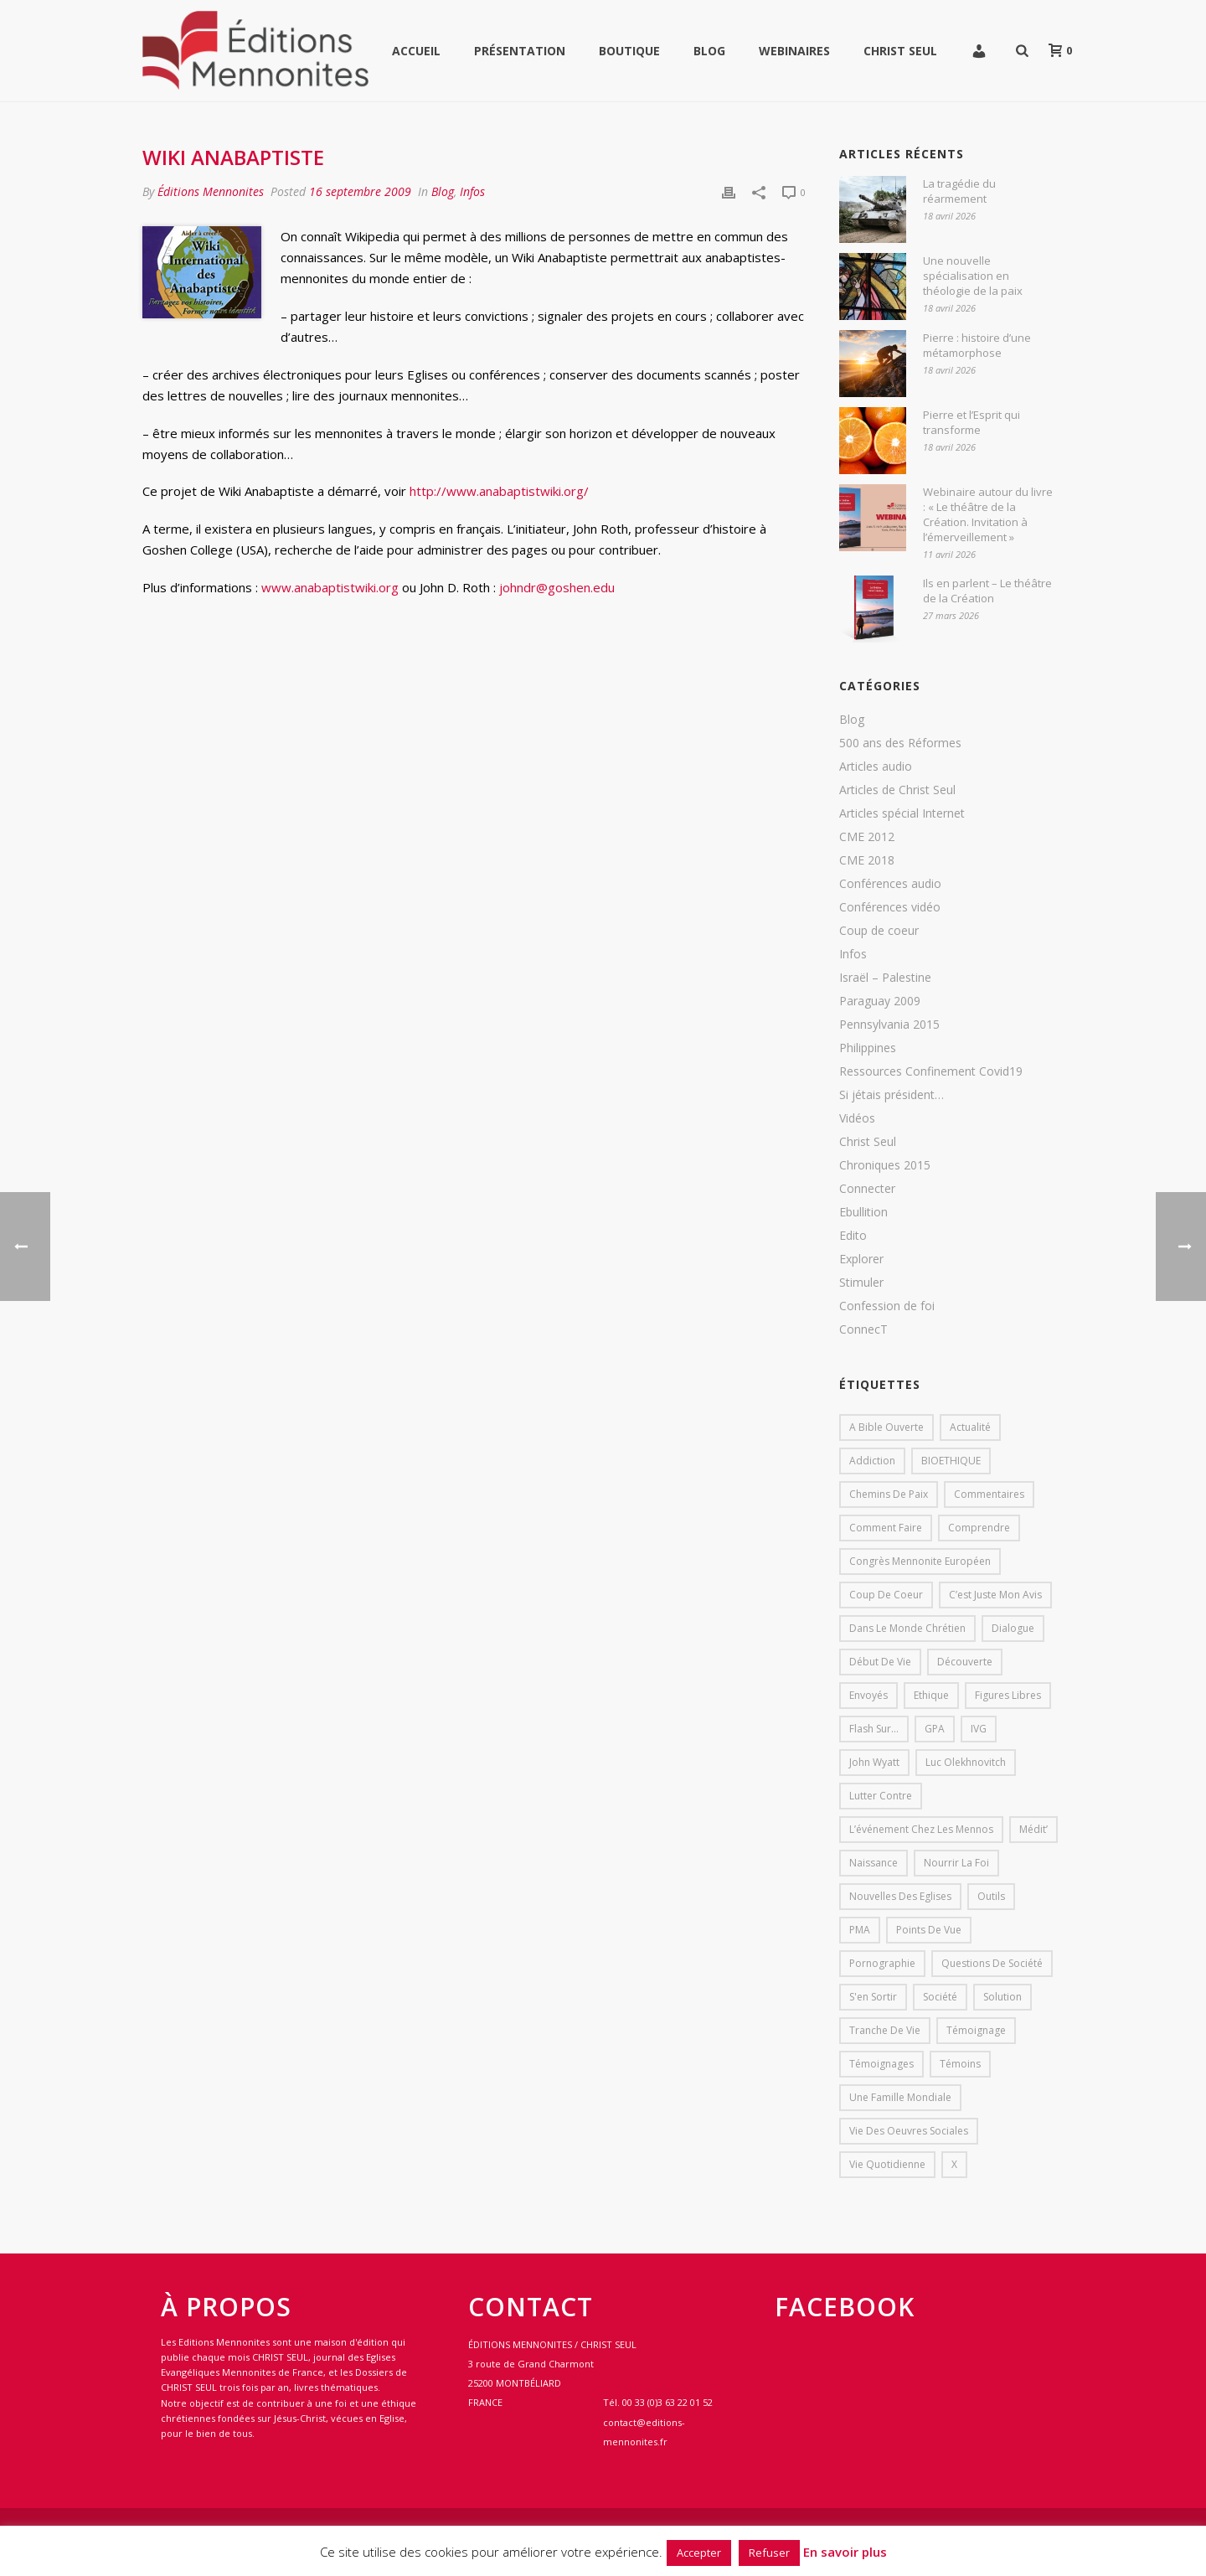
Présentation (519, 51)
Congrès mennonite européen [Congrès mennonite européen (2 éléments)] (920, 1561)
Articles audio (875, 766)
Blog (709, 51)
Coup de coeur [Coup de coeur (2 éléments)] (886, 1594)
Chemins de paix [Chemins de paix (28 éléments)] (888, 1494)
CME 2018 (866, 860)
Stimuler (861, 1282)
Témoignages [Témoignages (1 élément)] (881, 2064)
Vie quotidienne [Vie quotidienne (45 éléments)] (887, 2164)
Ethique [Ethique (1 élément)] (931, 1695)
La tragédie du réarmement (959, 191)
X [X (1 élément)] (954, 2164)
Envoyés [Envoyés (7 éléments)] (868, 1695)
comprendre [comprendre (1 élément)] (979, 1527)
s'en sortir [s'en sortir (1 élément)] (873, 1997)
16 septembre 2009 (360, 191)
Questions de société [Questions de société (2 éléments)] (992, 1963)
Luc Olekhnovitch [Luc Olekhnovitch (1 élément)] (965, 1762)
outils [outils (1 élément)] (991, 1896)
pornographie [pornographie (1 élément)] (882, 1963)
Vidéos (857, 1118)
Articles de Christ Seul (897, 790)
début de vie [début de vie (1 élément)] (880, 1662)
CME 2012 (866, 836)
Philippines (867, 1048)
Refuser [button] (769, 2552)
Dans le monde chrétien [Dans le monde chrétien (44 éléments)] (907, 1628)
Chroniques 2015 (884, 1165)
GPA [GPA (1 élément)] (935, 1729)
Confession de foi (887, 1306)
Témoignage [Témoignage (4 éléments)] (976, 2030)
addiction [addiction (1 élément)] (872, 1460)
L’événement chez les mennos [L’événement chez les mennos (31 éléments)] (921, 1829)
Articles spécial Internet (902, 813)
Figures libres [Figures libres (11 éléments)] (1008, 1695)
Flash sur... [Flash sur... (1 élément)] (874, 1729)
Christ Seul (900, 51)
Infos (472, 191)
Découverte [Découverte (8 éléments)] (964, 1662)
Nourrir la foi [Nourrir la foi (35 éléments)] (956, 1863)
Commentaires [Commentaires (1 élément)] (989, 1494)
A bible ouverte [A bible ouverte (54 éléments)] (886, 1427)
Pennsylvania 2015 (889, 1024)
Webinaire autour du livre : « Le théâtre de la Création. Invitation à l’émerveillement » (988, 514)
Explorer (861, 1259)
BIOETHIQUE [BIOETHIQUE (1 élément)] (951, 1460)
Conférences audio (890, 883)
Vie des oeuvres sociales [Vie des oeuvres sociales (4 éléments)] (908, 2131)
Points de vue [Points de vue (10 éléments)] (928, 1930)
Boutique (629, 51)
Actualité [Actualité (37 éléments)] (970, 1427)
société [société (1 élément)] (940, 1997)
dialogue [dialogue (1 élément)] (1013, 1628)
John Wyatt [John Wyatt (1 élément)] (874, 1762)
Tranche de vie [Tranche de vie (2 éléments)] (884, 2030)
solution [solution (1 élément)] (1002, 1997)
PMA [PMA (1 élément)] (859, 1930)
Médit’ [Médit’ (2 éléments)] (1033, 1829)
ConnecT (863, 1329)
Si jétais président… (891, 1094)
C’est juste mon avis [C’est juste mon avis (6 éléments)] (995, 1594)
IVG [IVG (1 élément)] (979, 1729)
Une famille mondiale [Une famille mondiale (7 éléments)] (900, 2097)
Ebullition (863, 1212)
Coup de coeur (879, 930)
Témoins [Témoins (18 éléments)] (960, 2064)
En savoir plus (845, 2551)
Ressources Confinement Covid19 (931, 1071)
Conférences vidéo (890, 907)
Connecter (867, 1188)
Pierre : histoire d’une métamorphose (977, 345)
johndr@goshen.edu (557, 587)
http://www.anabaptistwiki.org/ (499, 491)
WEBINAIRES (794, 51)
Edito (853, 1235)
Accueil (416, 51)
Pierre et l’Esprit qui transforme (971, 422)
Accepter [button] (699, 2552)
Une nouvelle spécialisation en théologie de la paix (973, 275)
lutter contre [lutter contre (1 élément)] (880, 1796)
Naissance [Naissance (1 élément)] (873, 1863)
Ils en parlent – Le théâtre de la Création (987, 591)
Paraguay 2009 (879, 1001)
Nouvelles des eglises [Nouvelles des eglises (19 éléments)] (900, 1896)
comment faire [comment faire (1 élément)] (885, 1527)
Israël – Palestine (885, 977)
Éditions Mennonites (210, 191)
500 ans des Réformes (900, 743)
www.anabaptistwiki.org (330, 587)
